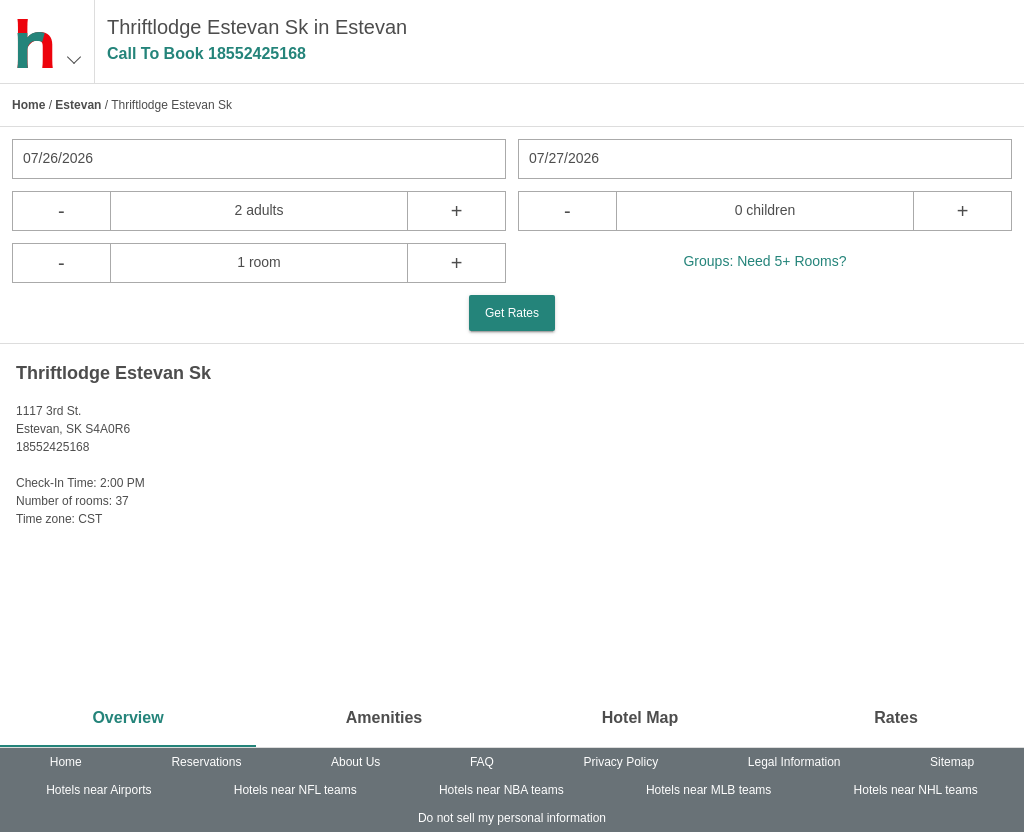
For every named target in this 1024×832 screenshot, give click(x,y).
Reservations (206, 762)
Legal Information (794, 762)
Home (28, 105)
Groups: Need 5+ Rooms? (764, 261)
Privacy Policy (621, 762)
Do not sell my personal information (512, 818)
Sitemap (952, 762)
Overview (127, 717)
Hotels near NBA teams (501, 790)
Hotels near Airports (98, 790)
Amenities (384, 717)
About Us (355, 762)
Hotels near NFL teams (295, 790)
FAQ (482, 762)
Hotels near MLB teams (708, 790)
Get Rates (512, 313)
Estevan (78, 105)
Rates (896, 717)
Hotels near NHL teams (916, 790)
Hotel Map (640, 717)
